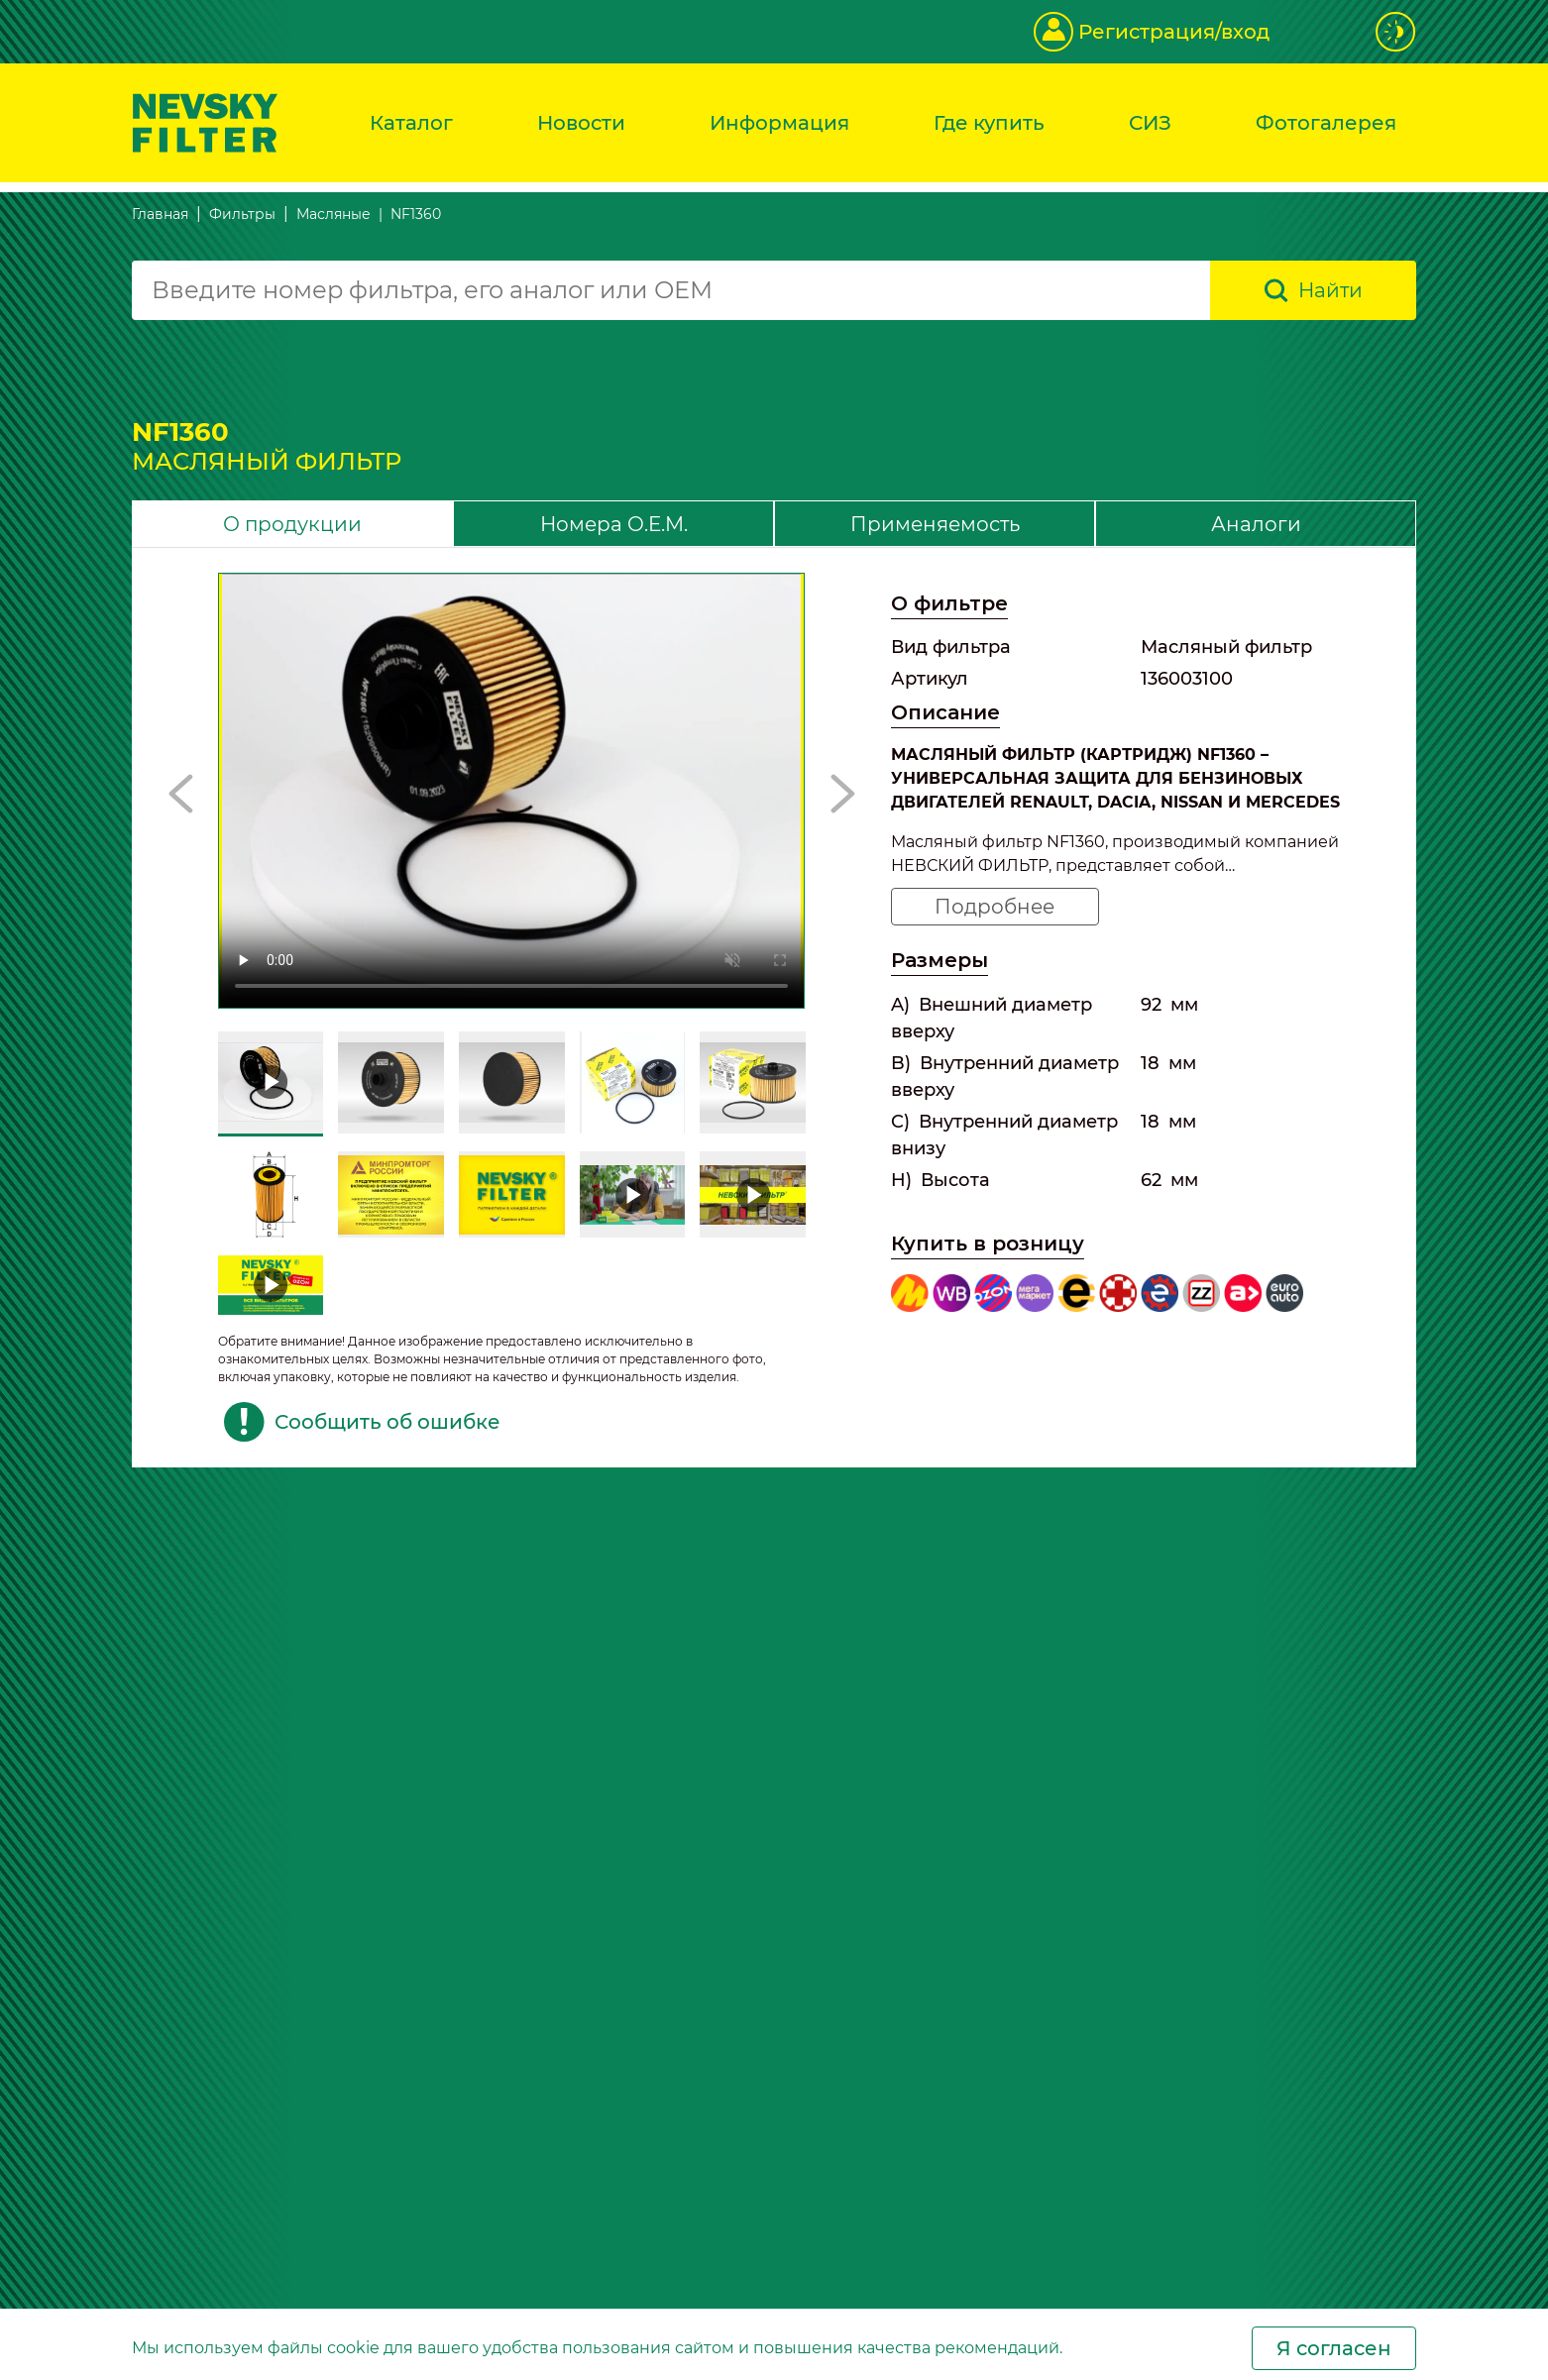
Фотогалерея (1326, 123)
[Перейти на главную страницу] (205, 121)
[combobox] (671, 290)
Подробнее (994, 907)
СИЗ (1150, 123)
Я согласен (1333, 2348)
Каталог (411, 123)
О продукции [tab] (292, 524)
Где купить (989, 123)
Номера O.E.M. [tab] (614, 524)
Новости (581, 123)
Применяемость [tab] (935, 524)
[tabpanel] (774, 1008)
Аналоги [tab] (1256, 524)
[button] (180, 793)
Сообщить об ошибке (362, 1422)
